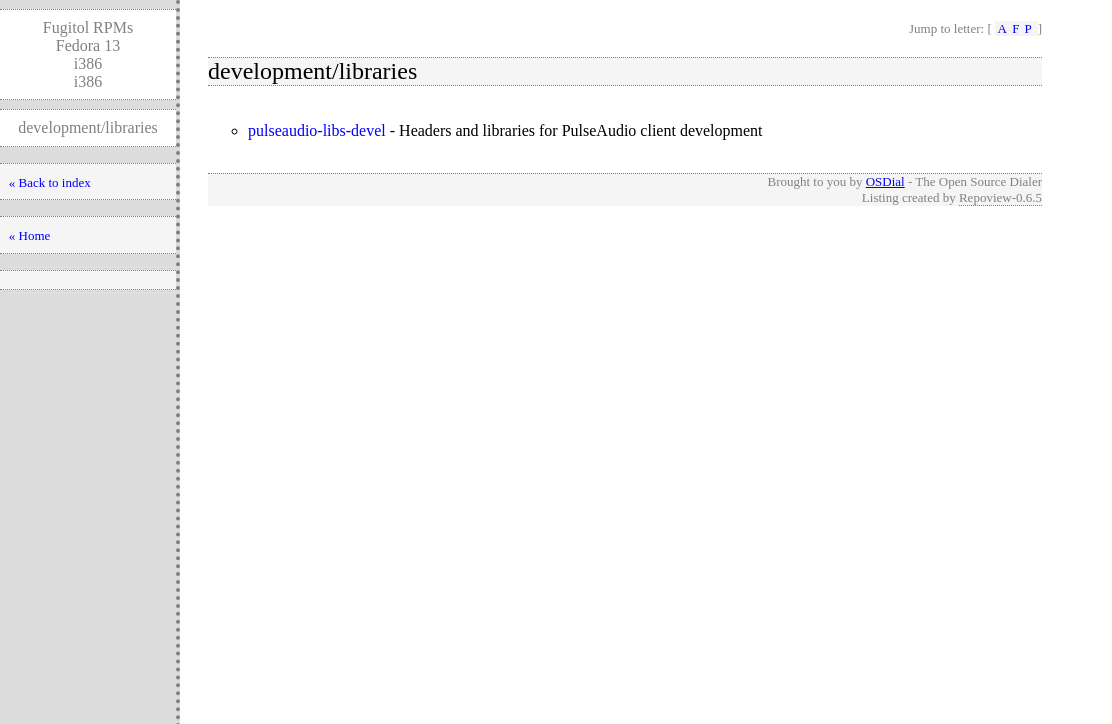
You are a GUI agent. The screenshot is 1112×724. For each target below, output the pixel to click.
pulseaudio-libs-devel (317, 130)
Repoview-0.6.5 (1000, 197)
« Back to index (50, 182)
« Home (30, 235)
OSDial (885, 181)
